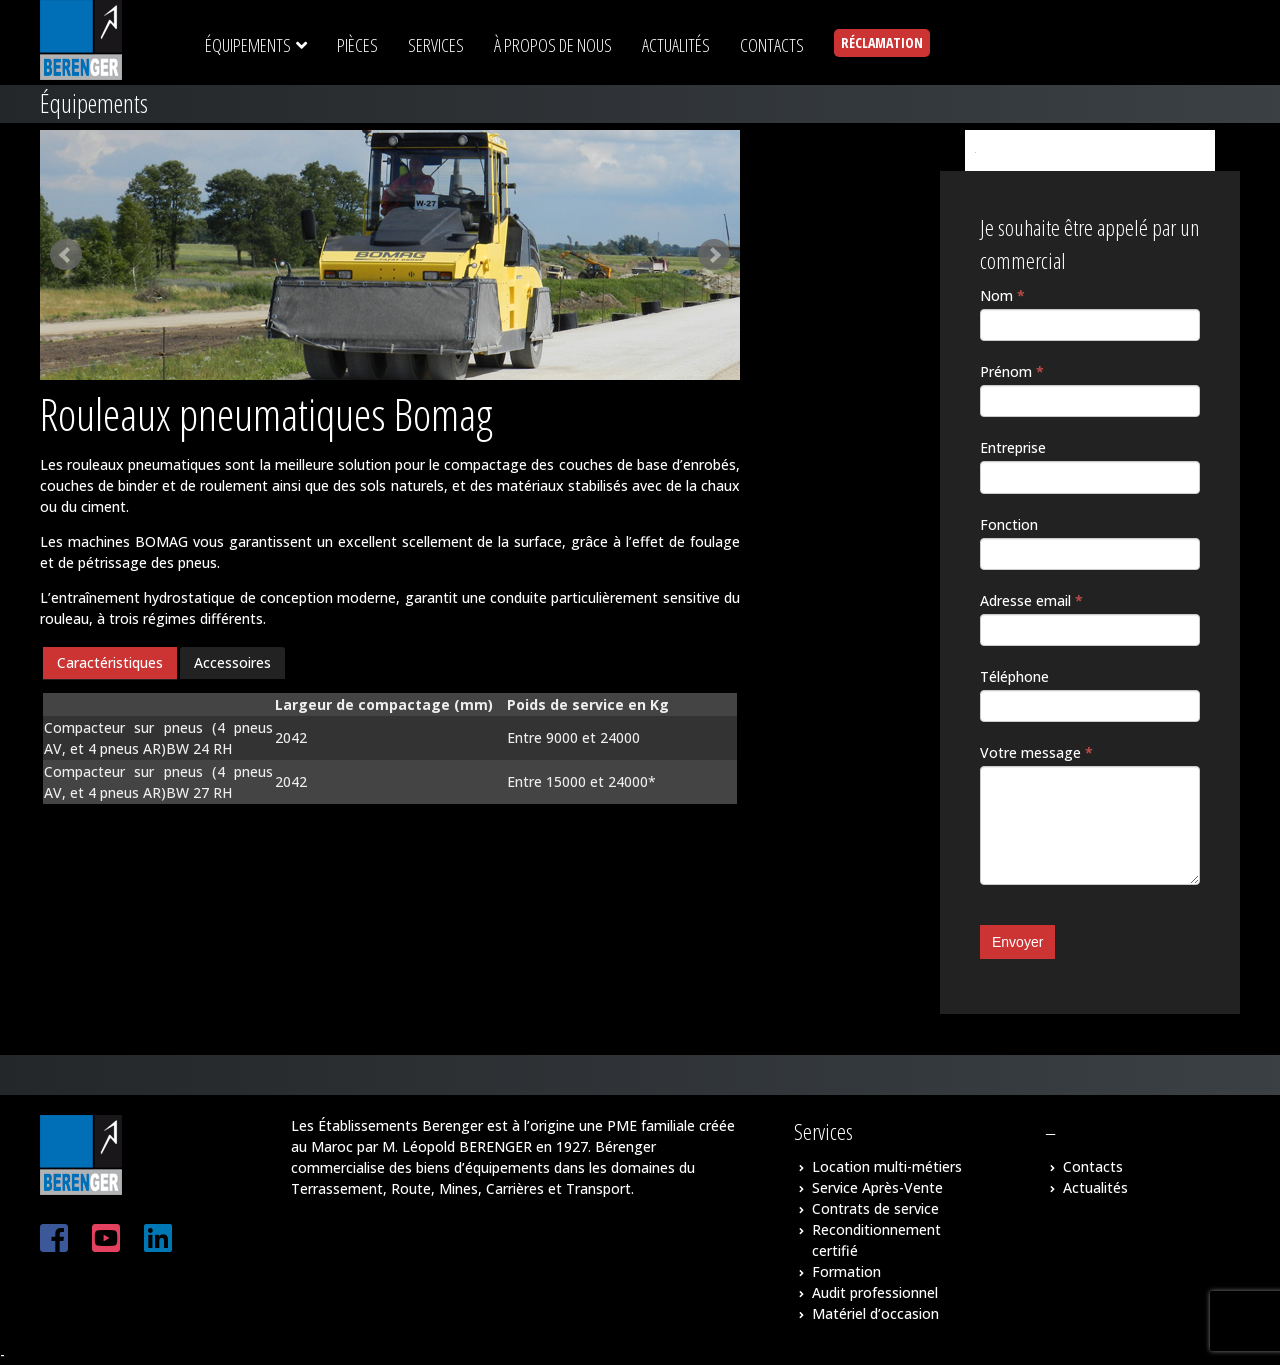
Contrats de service (875, 1208)
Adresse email (1031, 600)
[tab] (110, 663)
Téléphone (1014, 676)
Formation (846, 1271)
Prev (66, 255)
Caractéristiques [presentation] (110, 662)
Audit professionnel (875, 1292)
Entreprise (1013, 447)
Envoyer (1017, 942)
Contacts (1093, 1166)
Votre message (1036, 752)
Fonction (1009, 524)
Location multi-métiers (887, 1166)
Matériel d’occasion (875, 1313)
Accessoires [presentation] (232, 662)
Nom (1002, 295)
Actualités (1095, 1187)
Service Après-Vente (877, 1187)
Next (714, 255)
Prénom (1012, 371)
